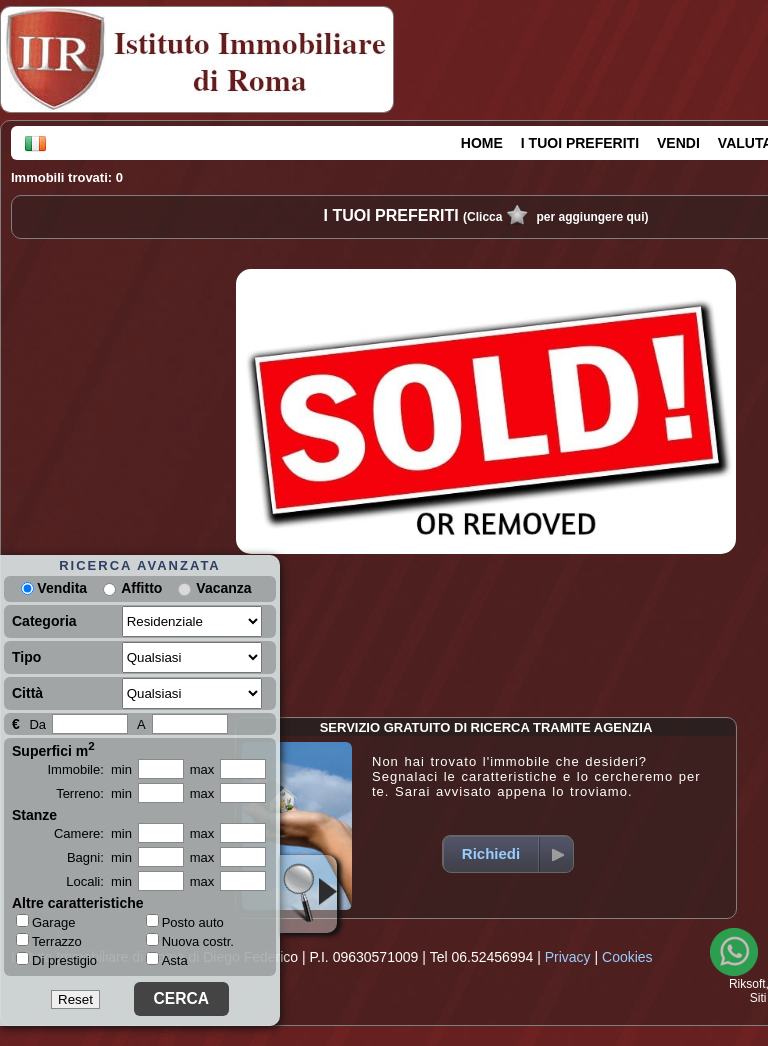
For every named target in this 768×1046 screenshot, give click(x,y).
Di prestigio (56, 960)
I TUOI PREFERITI (580, 143)
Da (37, 724)
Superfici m (53, 749)
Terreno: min (94, 793)
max (202, 769)
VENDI (678, 143)
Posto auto (185, 922)
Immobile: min (89, 769)
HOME (482, 143)
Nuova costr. (190, 941)
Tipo (26, 657)
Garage (45, 922)
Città (27, 693)
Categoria (44, 621)
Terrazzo (49, 941)
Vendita (54, 588)
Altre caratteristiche (78, 903)
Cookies (627, 957)
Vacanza (223, 588)
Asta (167, 960)
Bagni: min (99, 857)
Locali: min (99, 881)
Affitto (141, 588)
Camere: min (93, 833)
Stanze (34, 815)
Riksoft (747, 984)
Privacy (568, 957)
